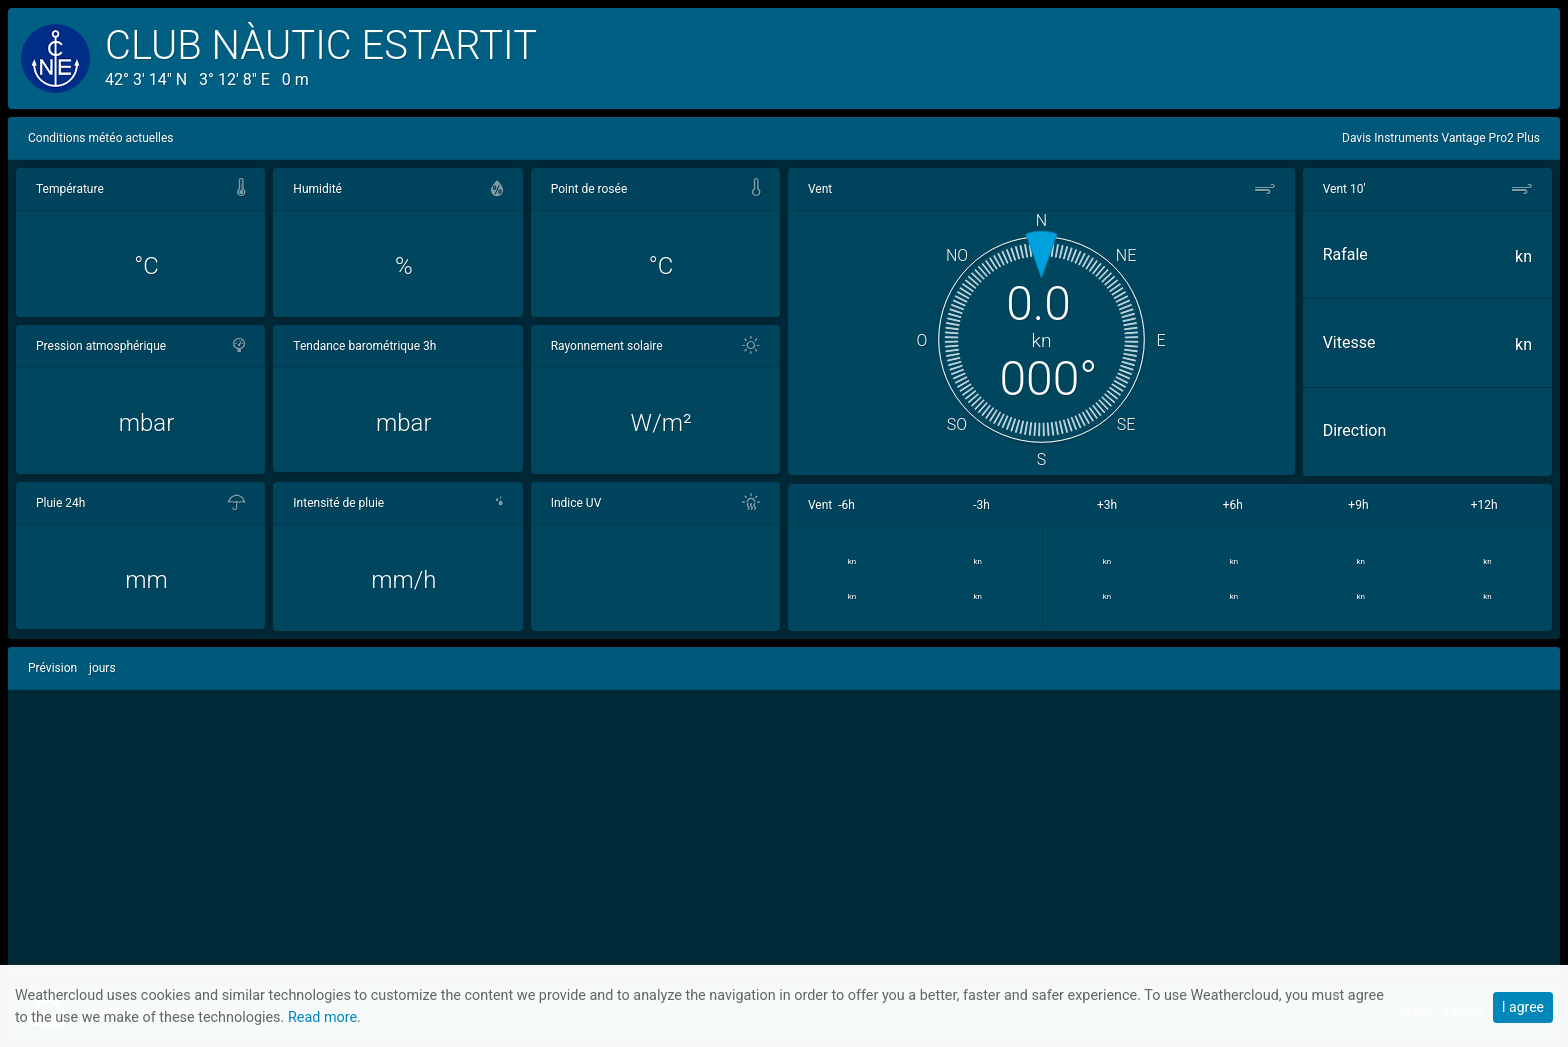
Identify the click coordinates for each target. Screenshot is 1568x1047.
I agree (1523, 1007)
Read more (322, 1017)
